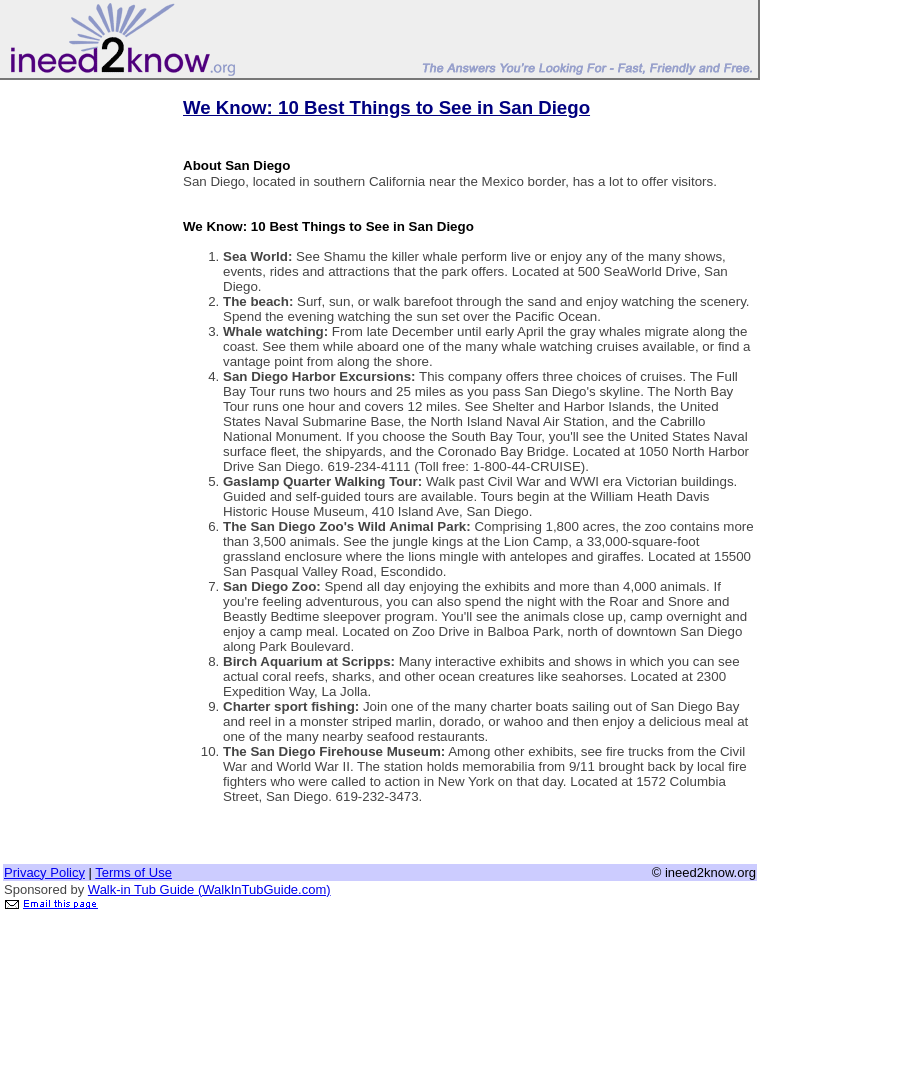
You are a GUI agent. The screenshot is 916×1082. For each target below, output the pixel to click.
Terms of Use (133, 872)
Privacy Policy (44, 872)
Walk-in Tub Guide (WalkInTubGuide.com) (209, 889)
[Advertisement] (83, 383)
